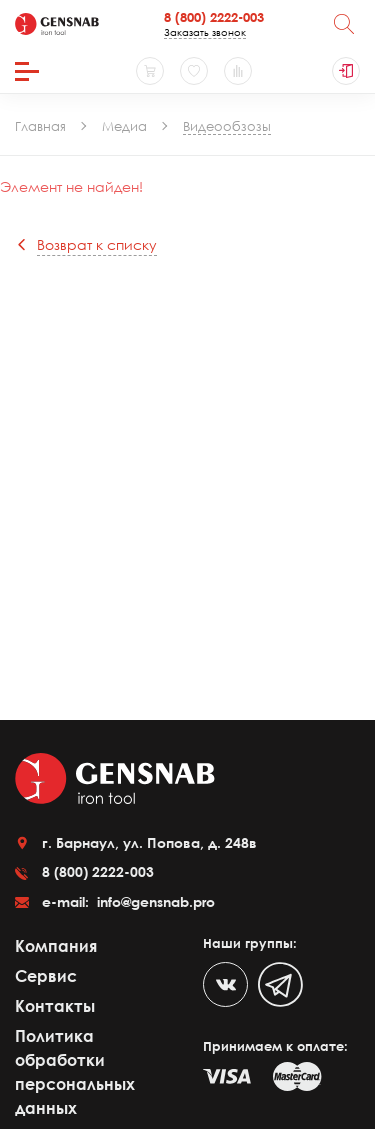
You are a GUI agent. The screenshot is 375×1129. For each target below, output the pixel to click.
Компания (56, 946)
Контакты (55, 1006)
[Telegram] (280, 984)
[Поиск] (344, 24)
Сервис (46, 976)
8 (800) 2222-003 (214, 17)
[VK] (225, 984)
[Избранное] (194, 71)
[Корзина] (150, 71)
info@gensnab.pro (154, 901)
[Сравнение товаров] (238, 71)
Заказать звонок (205, 32)
